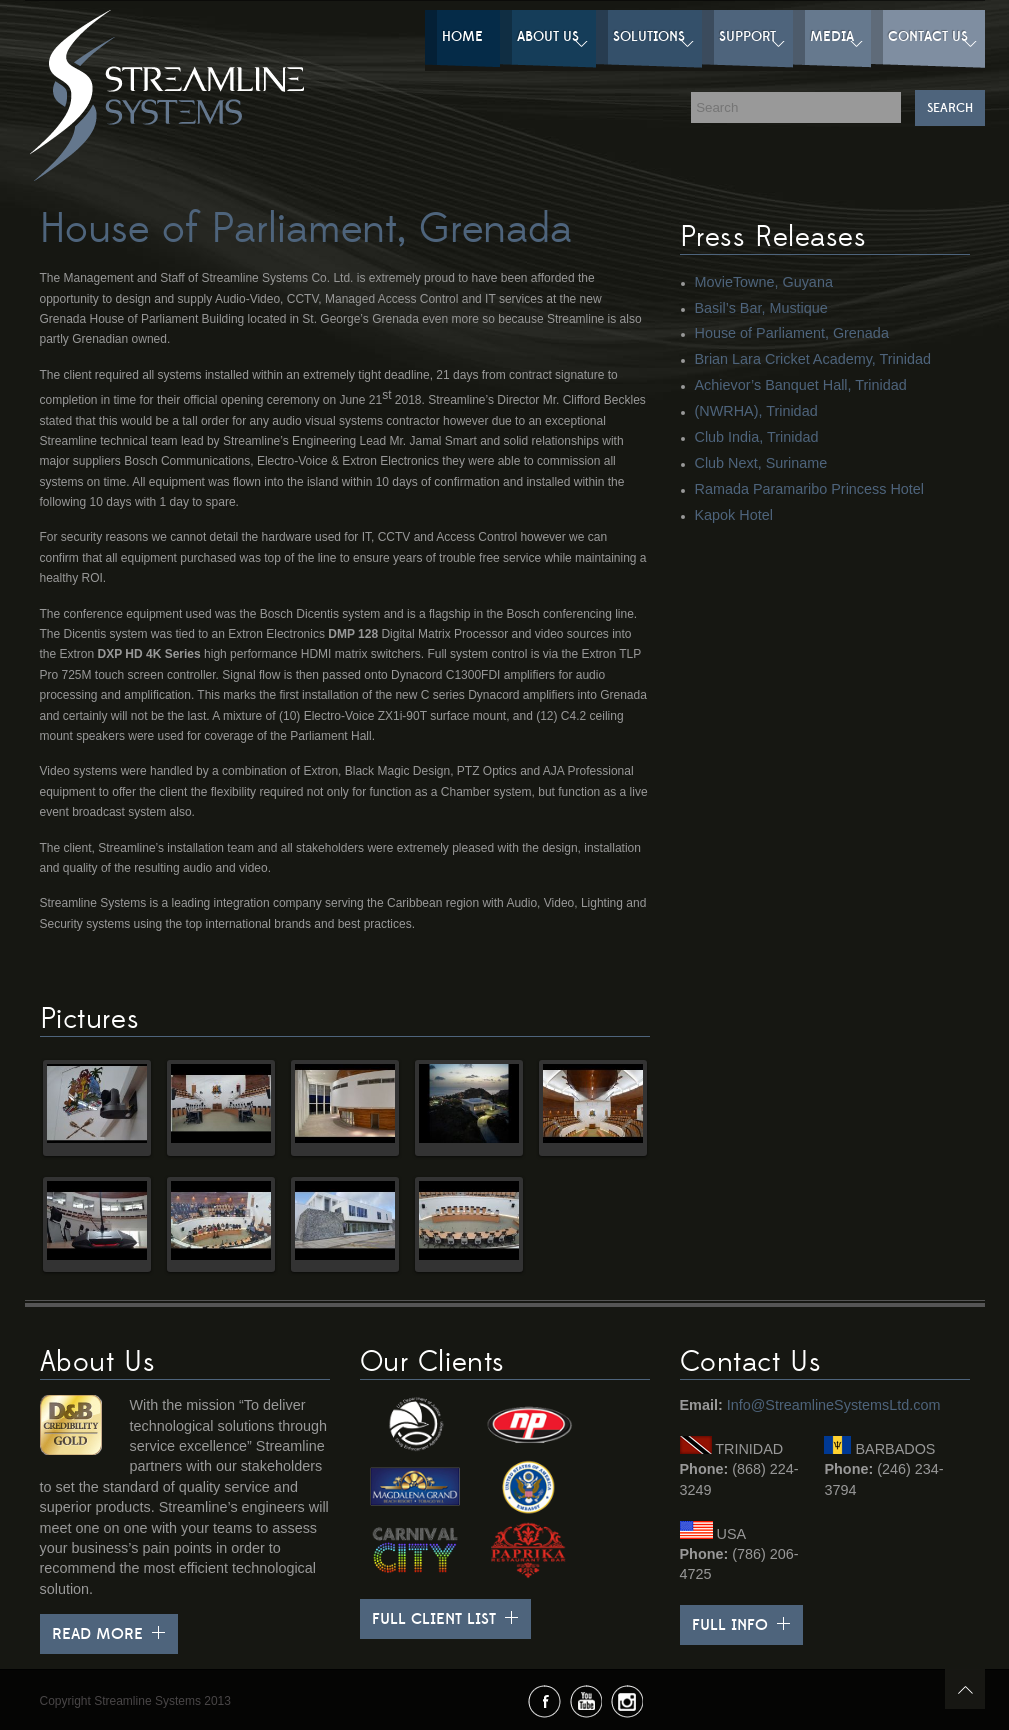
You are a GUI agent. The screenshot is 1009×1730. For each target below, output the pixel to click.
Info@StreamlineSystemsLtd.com (834, 1405)
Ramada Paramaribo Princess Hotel (810, 489)
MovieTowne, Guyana (764, 282)
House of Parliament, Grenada (792, 333)
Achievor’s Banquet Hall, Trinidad (801, 385)
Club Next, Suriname (761, 463)
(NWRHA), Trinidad (756, 411)
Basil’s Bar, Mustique (761, 308)
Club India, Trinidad (757, 437)
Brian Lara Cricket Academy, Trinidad (813, 359)
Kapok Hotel (734, 515)
